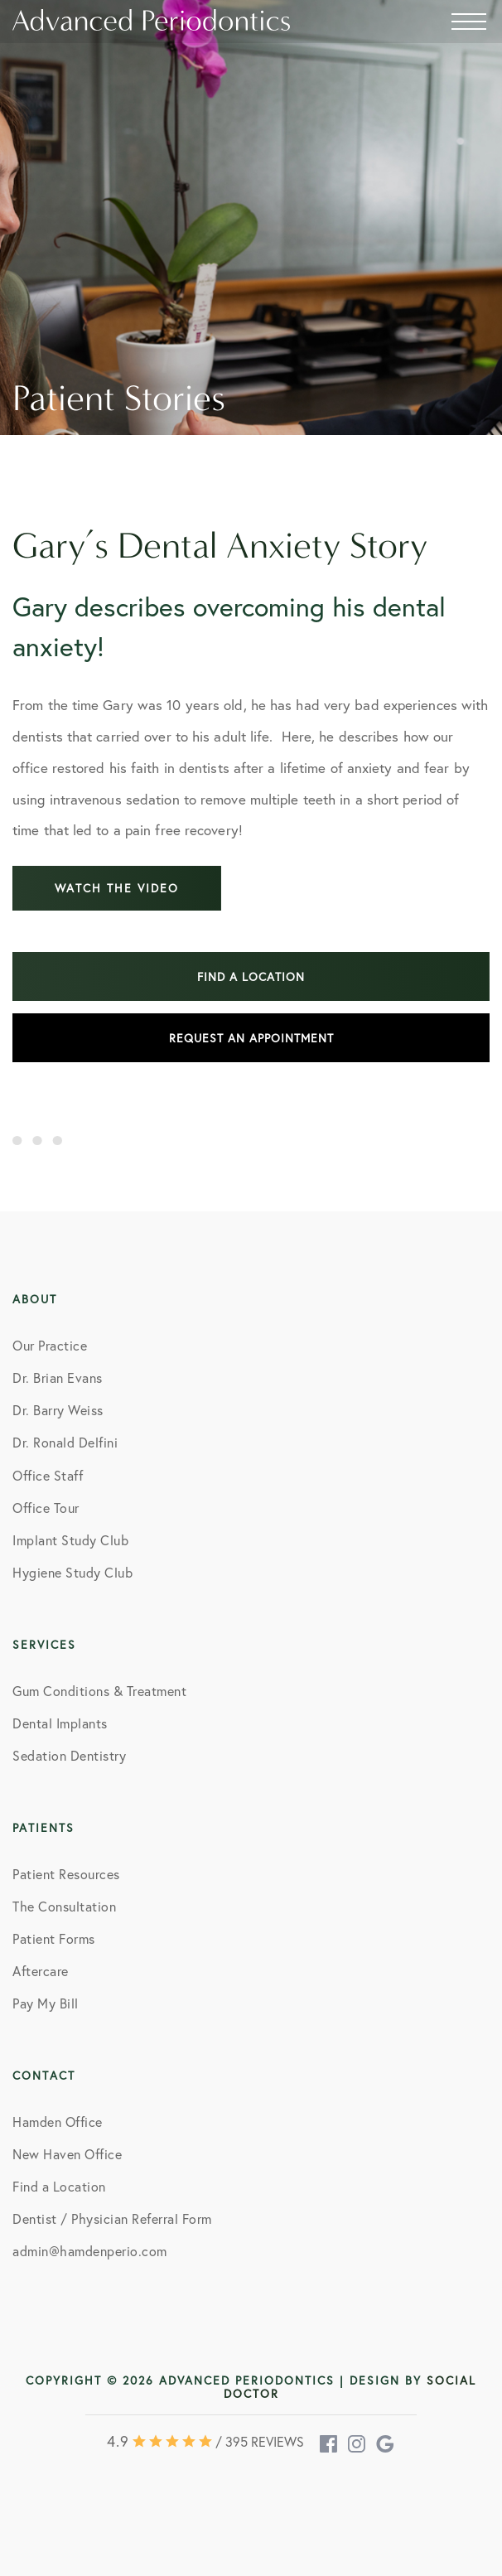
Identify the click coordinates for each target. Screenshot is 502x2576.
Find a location (251, 976)
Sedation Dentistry (69, 1755)
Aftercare (40, 1970)
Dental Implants (60, 1723)
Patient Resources (66, 1873)
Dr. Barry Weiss (58, 1409)
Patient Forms (53, 1938)
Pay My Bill (45, 2003)
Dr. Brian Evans (57, 1377)
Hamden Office (57, 2121)
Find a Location (59, 2186)
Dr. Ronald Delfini (65, 1442)
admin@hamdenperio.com (89, 2250)
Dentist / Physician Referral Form (112, 2218)
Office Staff (47, 1475)
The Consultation (64, 1906)
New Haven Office (67, 2154)
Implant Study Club (70, 1540)
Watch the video (117, 888)
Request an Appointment (251, 1038)
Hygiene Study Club (72, 1572)
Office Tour (46, 1507)
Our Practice (49, 1345)
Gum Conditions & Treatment (99, 1690)
